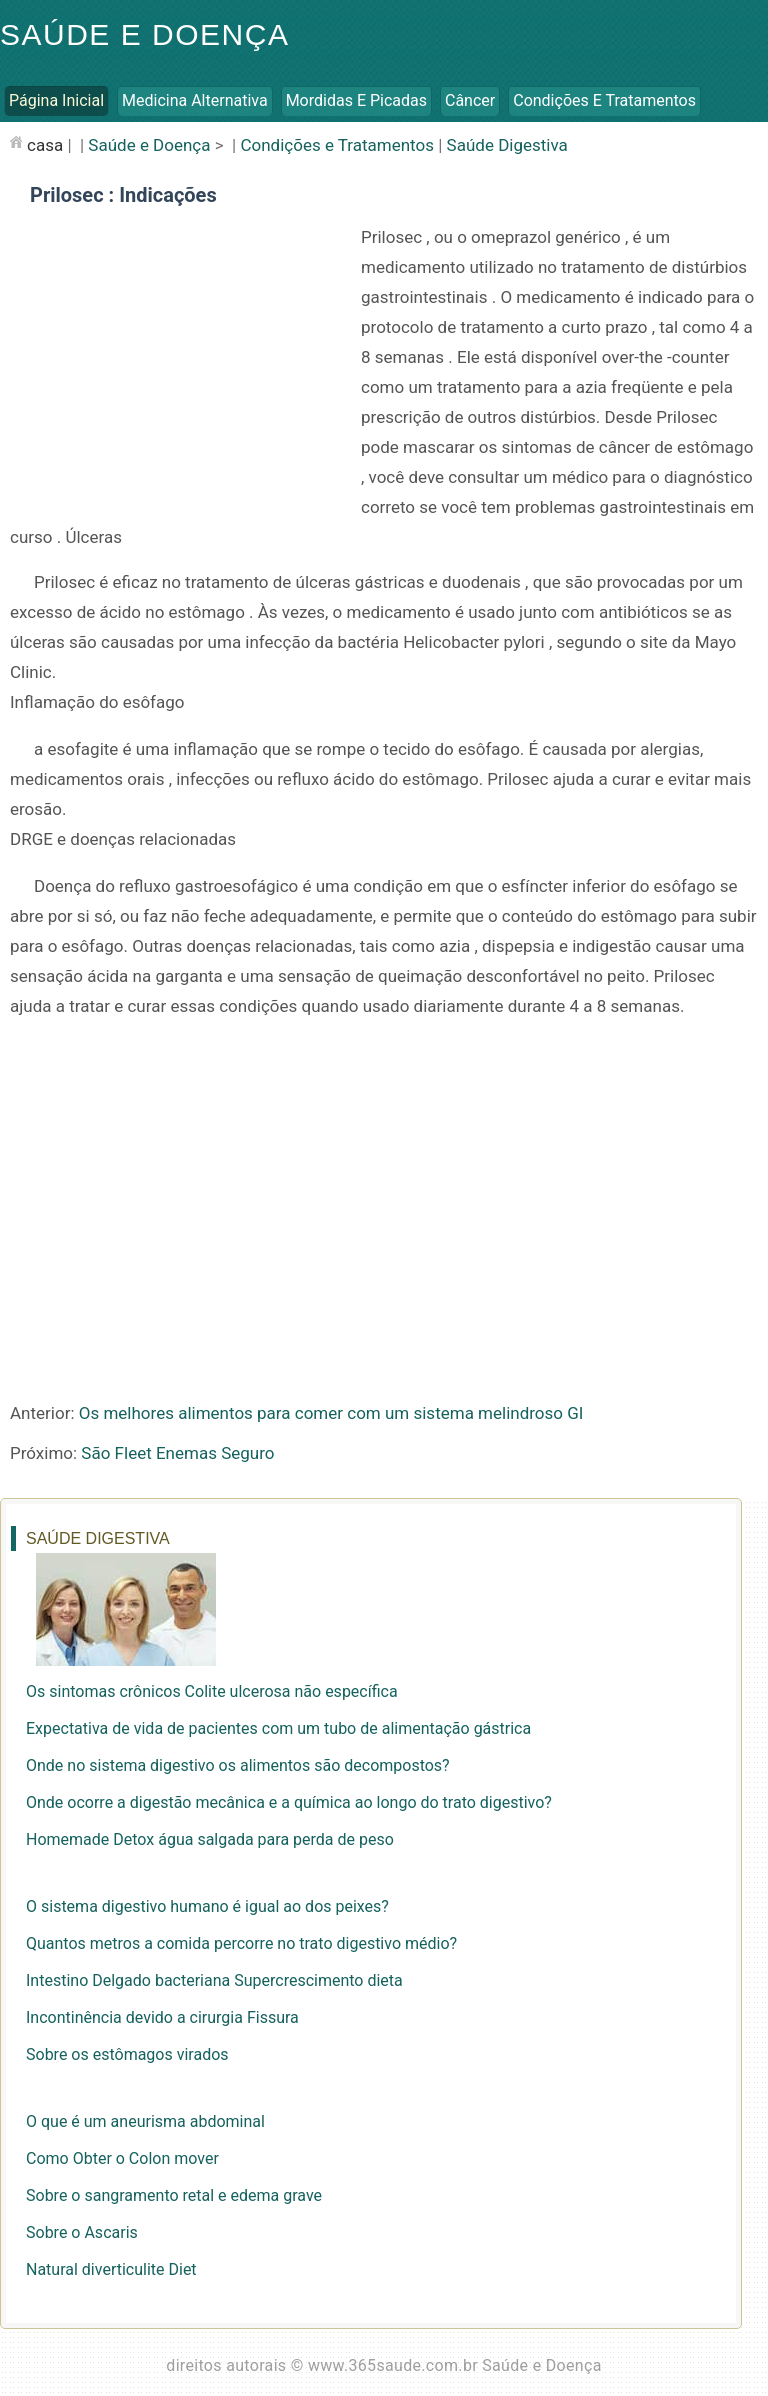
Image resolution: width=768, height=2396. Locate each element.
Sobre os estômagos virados (127, 2054)
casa (45, 145)
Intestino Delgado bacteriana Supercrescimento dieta (214, 1980)
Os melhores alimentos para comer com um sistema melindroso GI (331, 1413)
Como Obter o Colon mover (122, 2158)
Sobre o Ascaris (82, 2232)
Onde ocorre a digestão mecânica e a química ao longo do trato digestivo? (289, 1802)
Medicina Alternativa (195, 100)
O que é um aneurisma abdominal (145, 2121)
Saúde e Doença (144, 34)
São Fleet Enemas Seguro (177, 1453)
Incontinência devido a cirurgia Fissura (162, 2017)
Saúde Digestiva (507, 145)
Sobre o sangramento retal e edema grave (174, 2195)
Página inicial (56, 100)
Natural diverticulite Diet (111, 2269)
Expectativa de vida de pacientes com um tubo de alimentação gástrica (278, 1728)
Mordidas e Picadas (356, 100)
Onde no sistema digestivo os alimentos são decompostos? (238, 1765)
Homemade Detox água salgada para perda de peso (210, 1839)
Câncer (470, 100)
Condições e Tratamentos (604, 100)
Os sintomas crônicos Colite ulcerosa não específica (212, 1691)
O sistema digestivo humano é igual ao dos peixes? (207, 1906)
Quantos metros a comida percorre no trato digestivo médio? (241, 1943)
